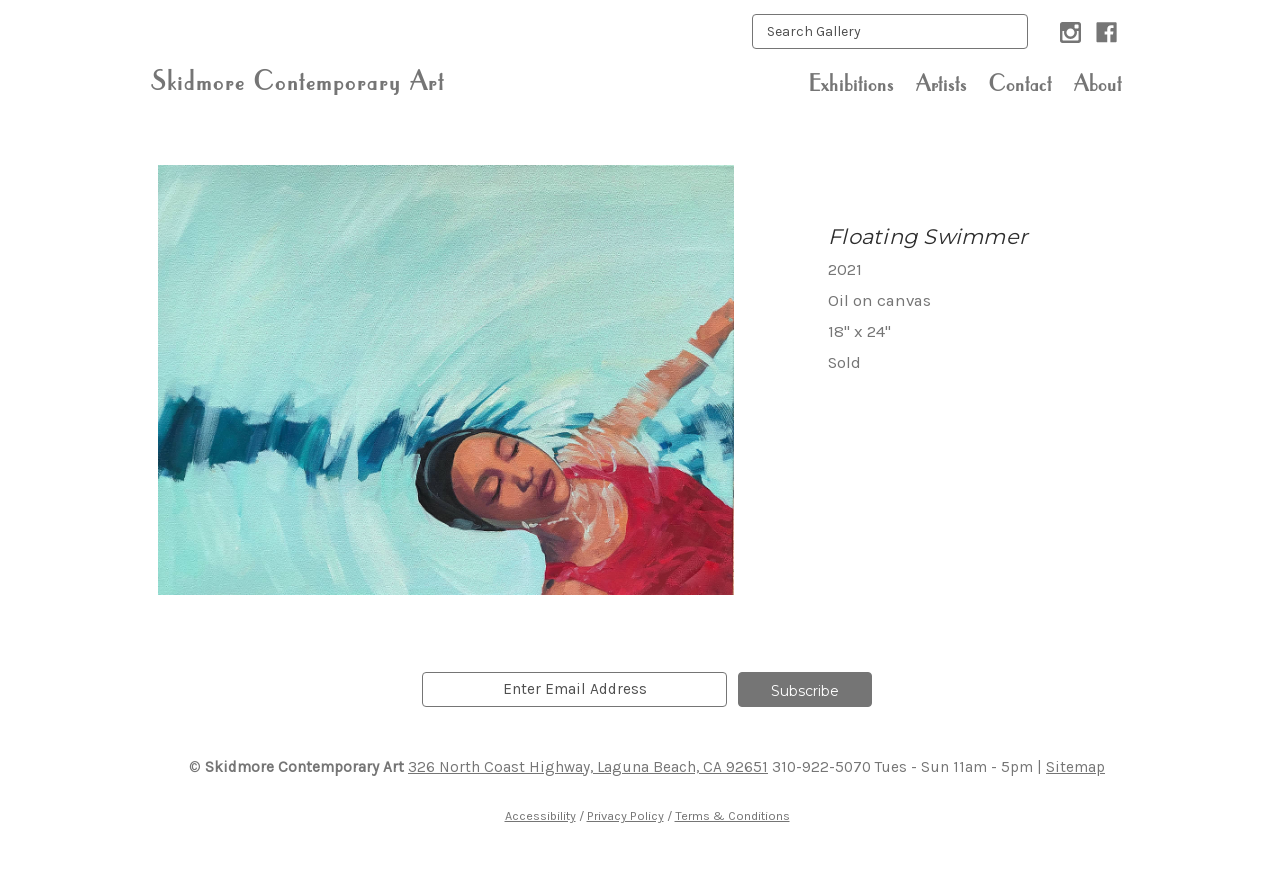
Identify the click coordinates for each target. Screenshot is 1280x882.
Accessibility (540, 815)
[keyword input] (890, 31)
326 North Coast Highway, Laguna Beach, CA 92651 (588, 767)
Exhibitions (851, 83)
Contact (1020, 83)
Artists (941, 83)
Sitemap (1075, 767)
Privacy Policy (625, 815)
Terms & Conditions (732, 815)
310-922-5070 (821, 767)
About (1098, 83)
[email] (574, 689)
